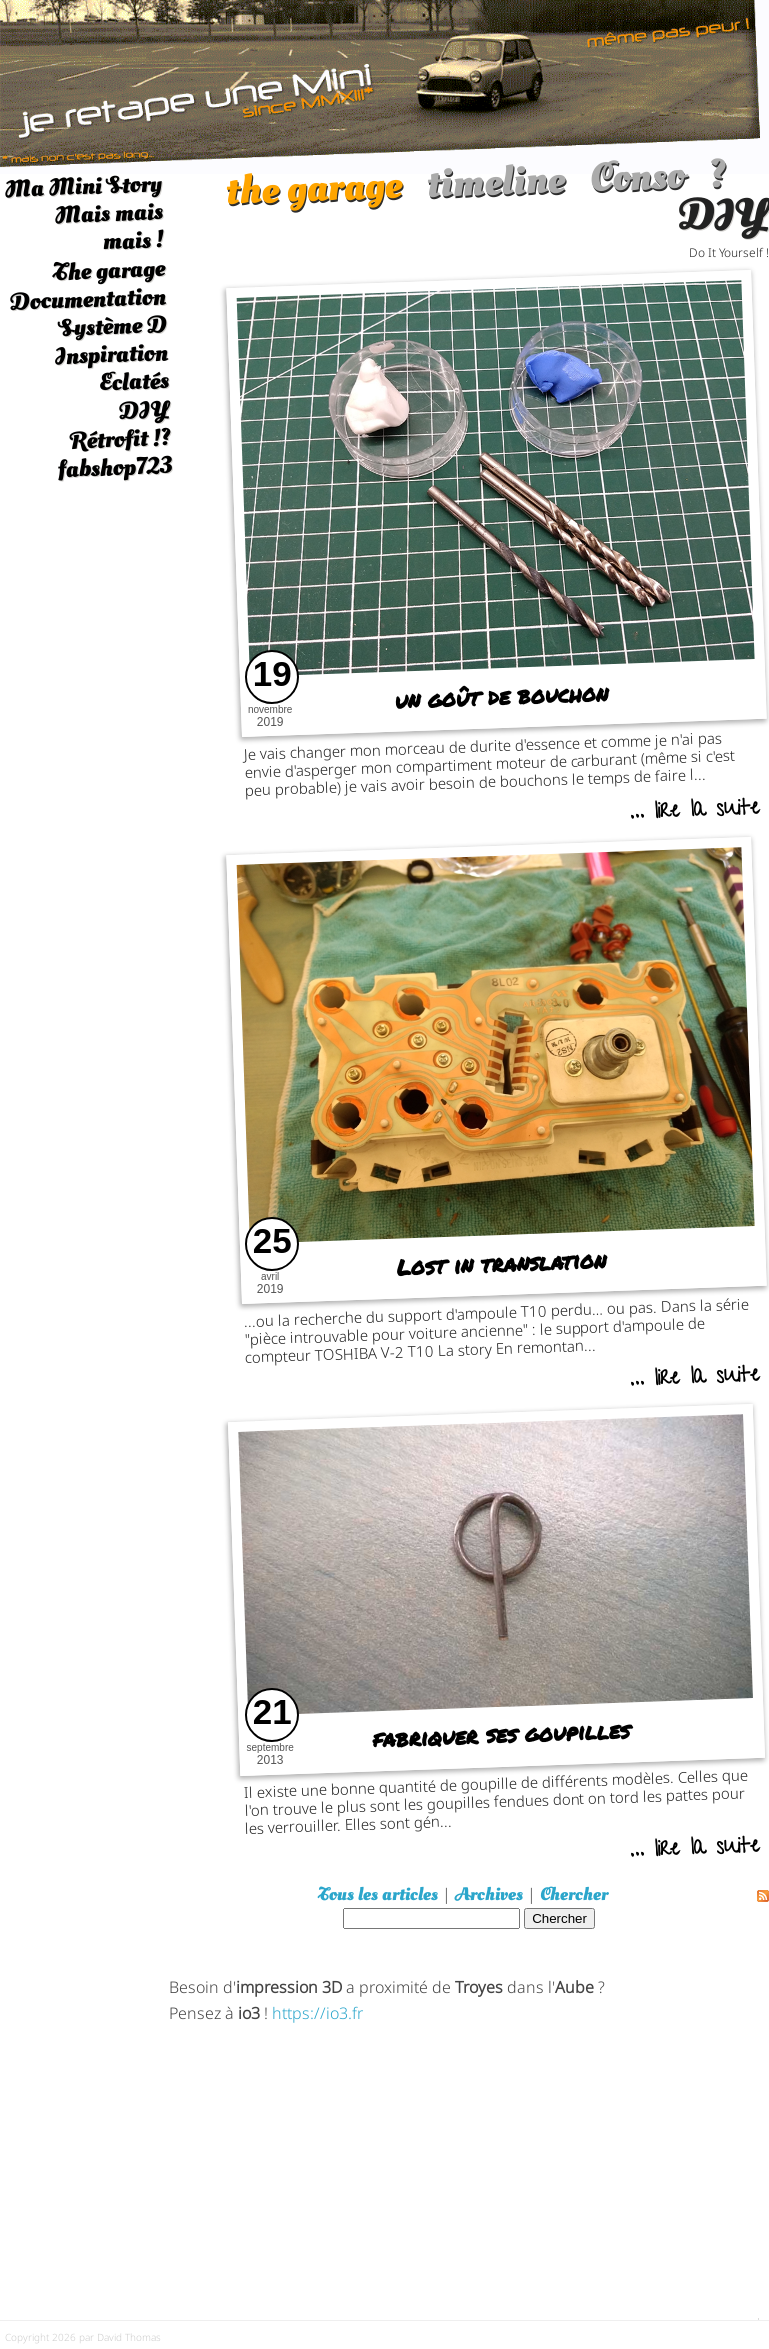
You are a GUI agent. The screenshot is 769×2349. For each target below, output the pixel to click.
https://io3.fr (317, 2011)
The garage (108, 270)
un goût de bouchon (501, 696)
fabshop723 (114, 467)
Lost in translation (501, 1263)
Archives (489, 1894)
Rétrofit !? (120, 439)
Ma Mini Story (84, 186)
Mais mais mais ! (109, 226)
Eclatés (133, 381)
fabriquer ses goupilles (501, 1735)
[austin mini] (384, 84)
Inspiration (111, 354)
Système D (112, 326)
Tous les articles (378, 1894)
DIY (144, 410)
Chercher (574, 1894)
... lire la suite (695, 812)
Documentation (87, 299)
